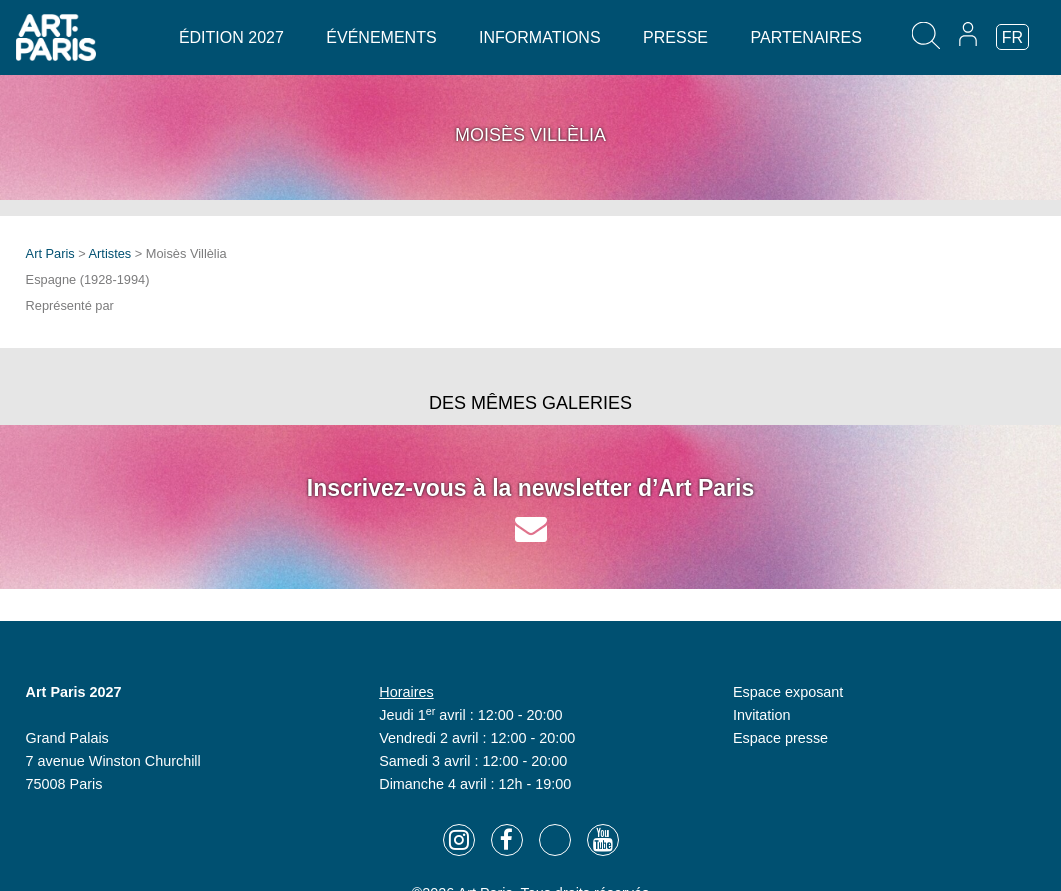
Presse (675, 37)
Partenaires (805, 37)
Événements (381, 37)
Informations (539, 37)
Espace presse (780, 738)
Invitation (762, 715)
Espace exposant (788, 692)
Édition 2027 (231, 37)
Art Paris (50, 253)
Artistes (110, 253)
